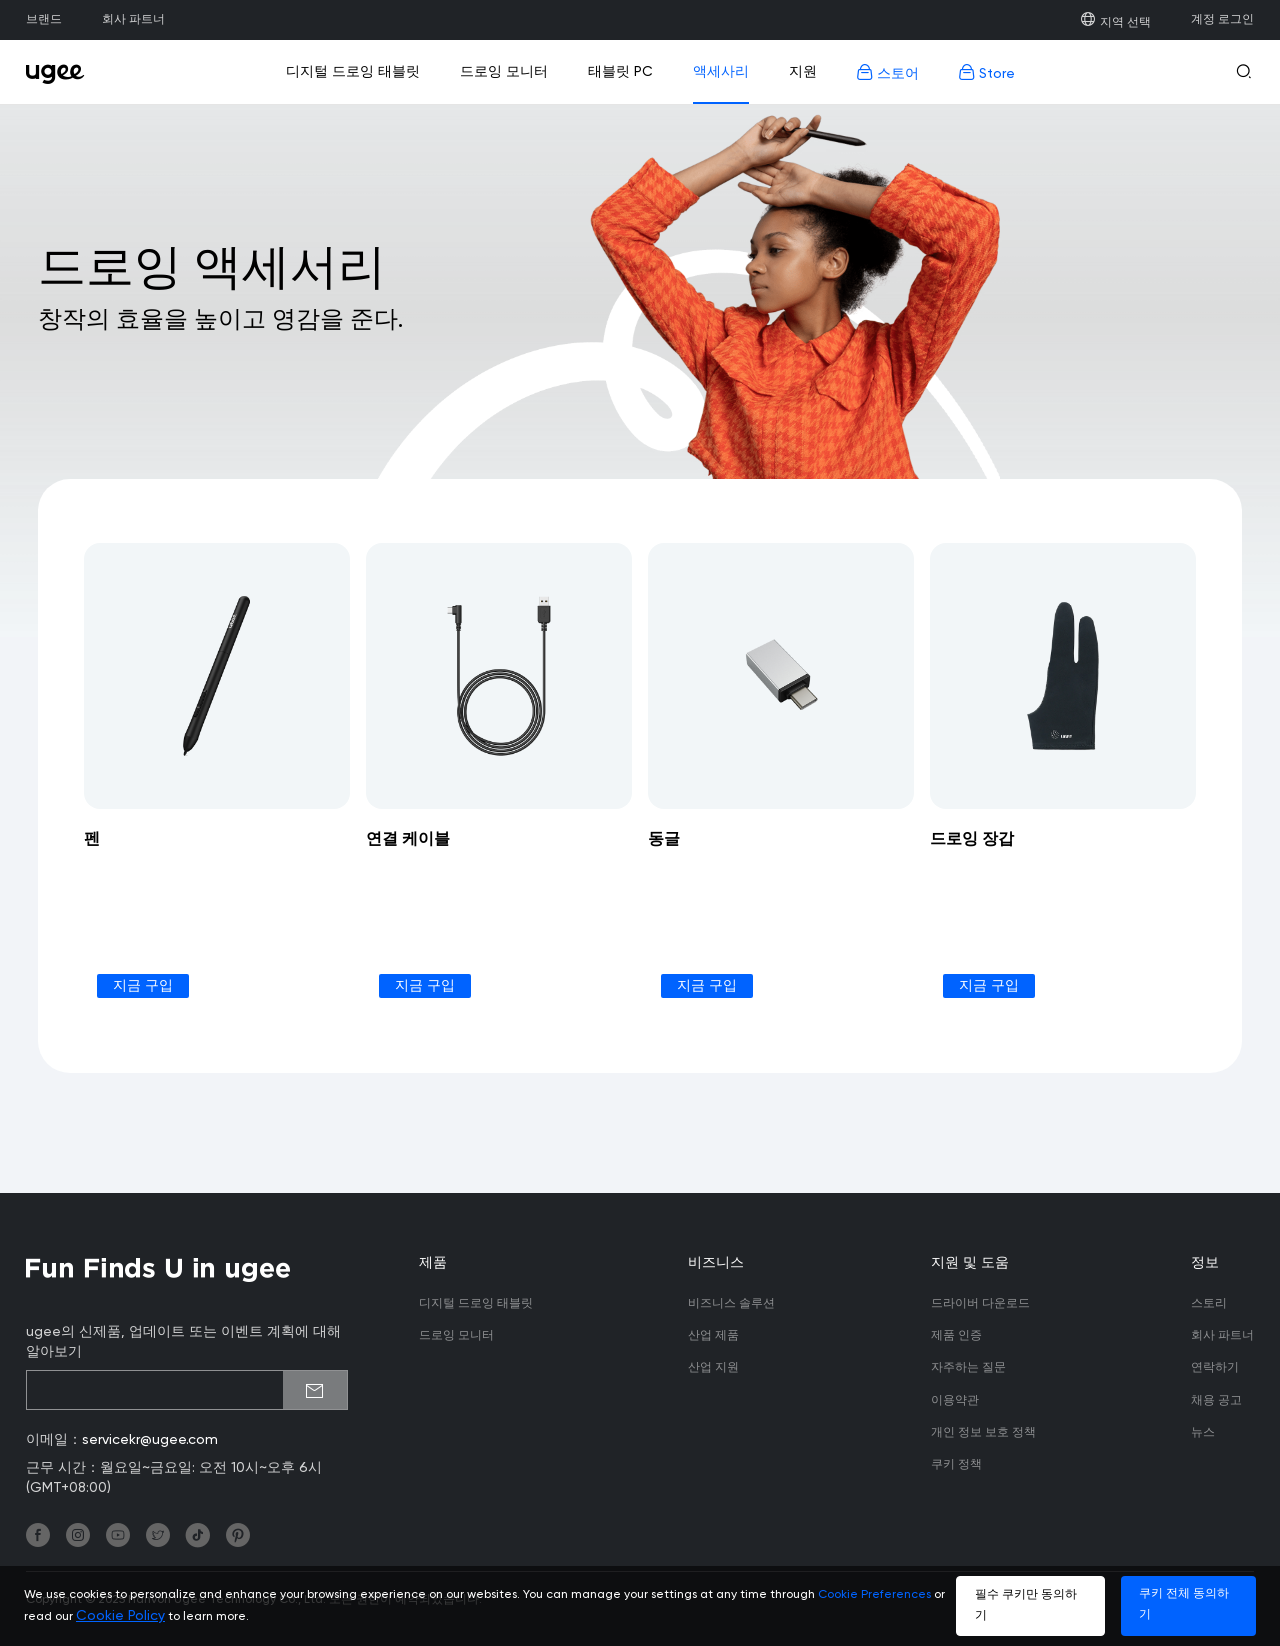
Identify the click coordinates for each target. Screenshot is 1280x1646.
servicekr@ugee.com (150, 1440)
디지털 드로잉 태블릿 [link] (353, 72)
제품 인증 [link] (956, 1336)
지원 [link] (803, 72)
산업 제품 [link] (713, 1336)
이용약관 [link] (955, 1401)
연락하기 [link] (1215, 1368)
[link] (61, 72)
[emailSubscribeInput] (187, 1390)
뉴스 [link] (1203, 1433)
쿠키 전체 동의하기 (1184, 1604)
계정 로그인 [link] (1222, 20)
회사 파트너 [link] (133, 20)
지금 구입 (143, 986)
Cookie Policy (120, 1616)
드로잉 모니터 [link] (504, 72)
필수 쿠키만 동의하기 (1026, 1605)
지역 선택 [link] (1115, 22)
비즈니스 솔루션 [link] (731, 1304)
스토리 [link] (1209, 1304)
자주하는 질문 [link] (968, 1368)
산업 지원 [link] (713, 1368)
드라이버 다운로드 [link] (980, 1304)
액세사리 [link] (721, 72)
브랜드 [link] (44, 20)
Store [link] (987, 72)
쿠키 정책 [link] (956, 1465)
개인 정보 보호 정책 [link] (983, 1433)
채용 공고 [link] (1216, 1401)
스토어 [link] (888, 72)
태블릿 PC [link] (620, 72)
